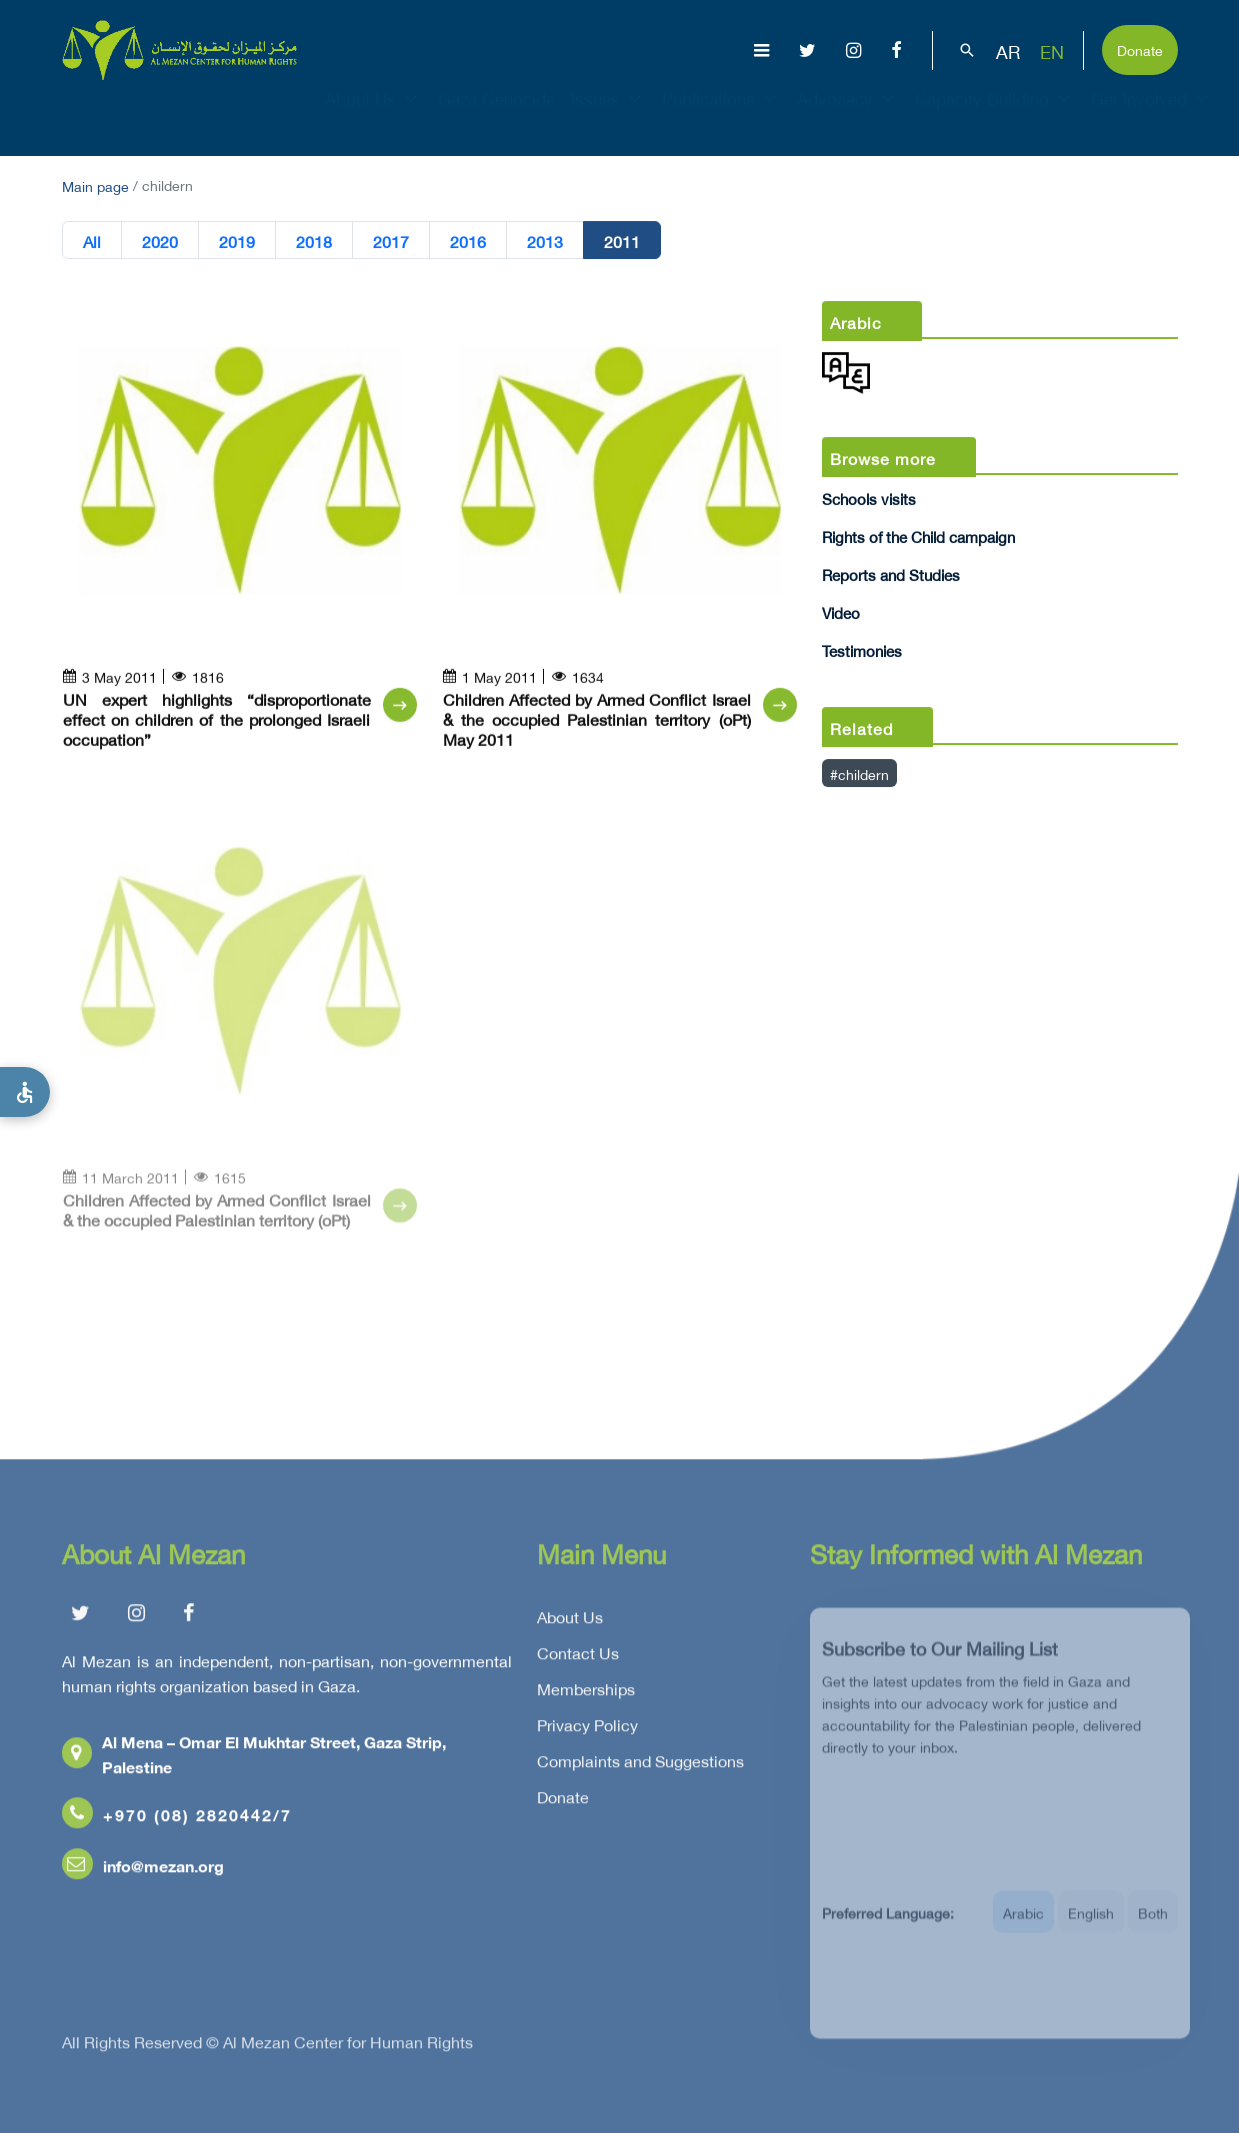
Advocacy (848, 116)
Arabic (1023, 1924)
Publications (721, 116)
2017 (391, 241)
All (92, 241)
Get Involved (1152, 116)
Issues (608, 116)
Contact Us (578, 1657)
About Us (373, 116)
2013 (545, 241)
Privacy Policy (587, 1729)
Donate (1140, 48)
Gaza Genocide (496, 116)
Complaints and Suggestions (640, 1765)
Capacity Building (995, 116)
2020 (160, 241)
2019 (237, 241)
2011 (622, 241)
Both (1153, 1924)
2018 (314, 241)
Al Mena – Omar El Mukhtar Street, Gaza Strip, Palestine (254, 1758)
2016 (468, 241)
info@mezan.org (143, 1869)
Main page (95, 184)
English (1091, 1924)
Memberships (586, 1693)
